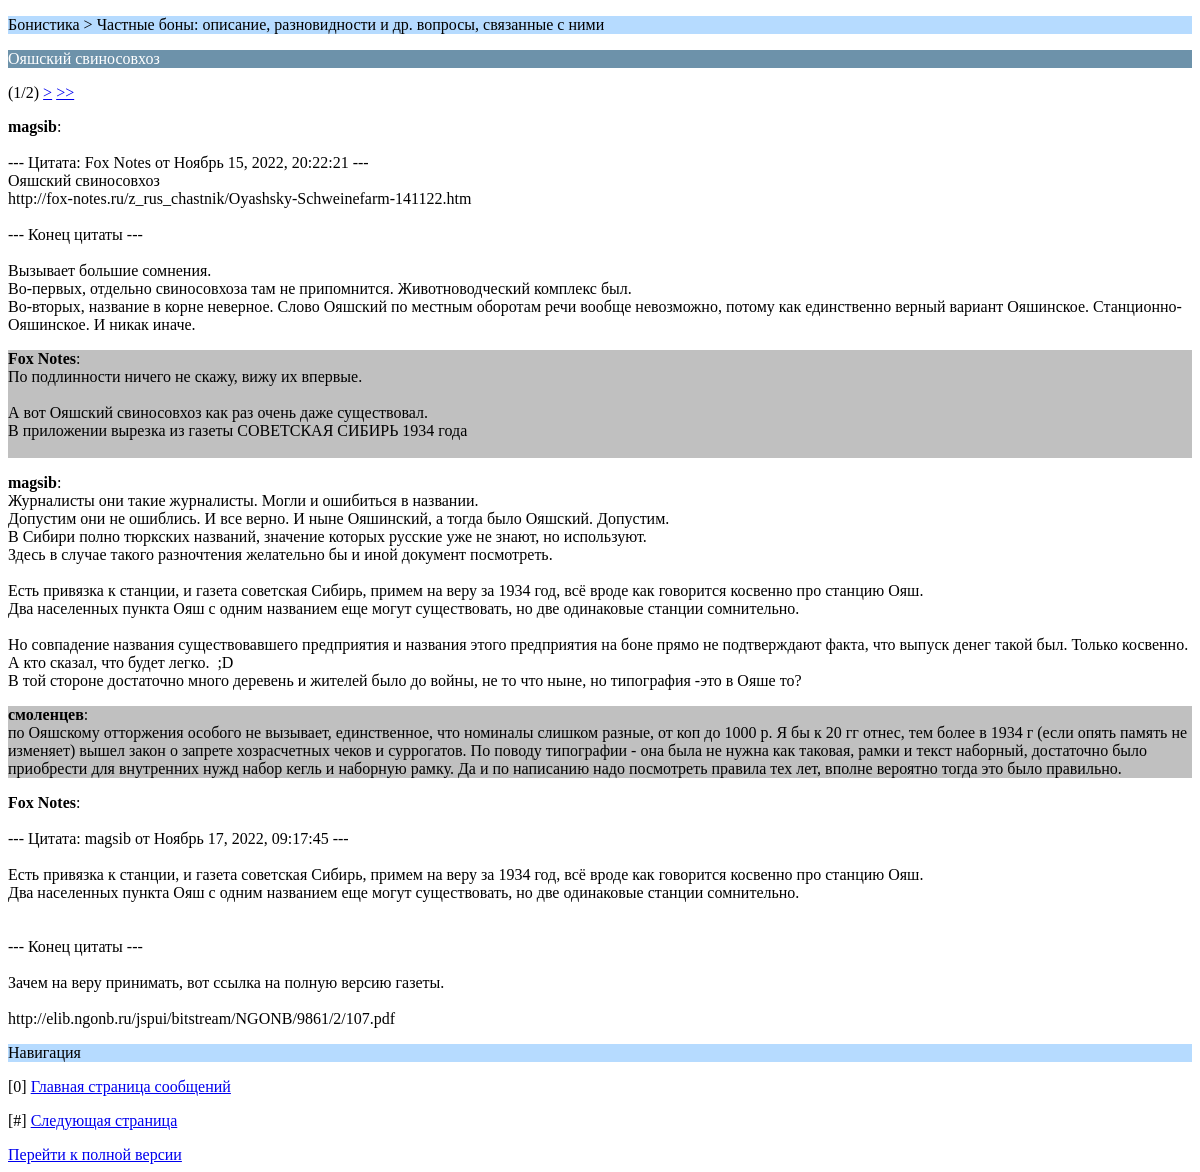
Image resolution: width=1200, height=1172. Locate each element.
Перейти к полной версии (95, 1154)
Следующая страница (104, 1120)
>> (65, 92)
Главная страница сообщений (131, 1086)
